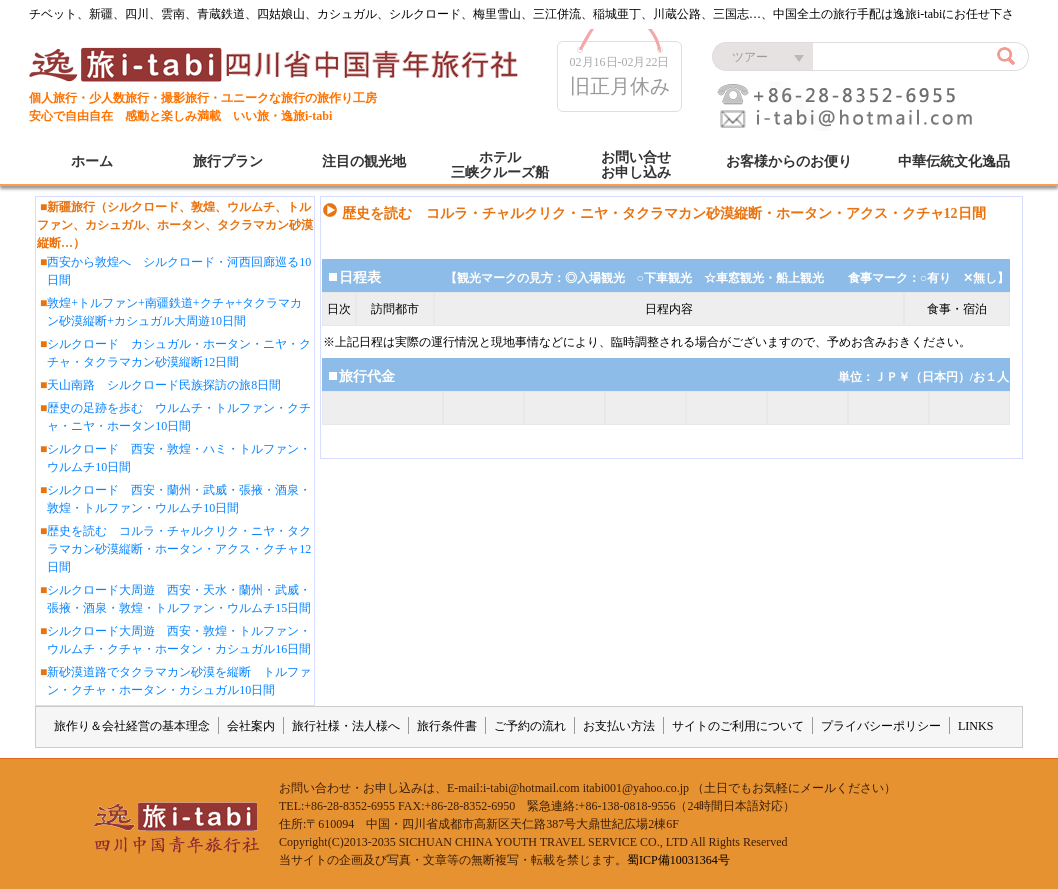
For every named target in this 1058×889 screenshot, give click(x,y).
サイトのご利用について (738, 726)
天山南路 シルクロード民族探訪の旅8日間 (164, 385)
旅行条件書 (447, 726)
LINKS (975, 726)
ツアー (750, 57)
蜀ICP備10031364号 (678, 860)
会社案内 (251, 726)
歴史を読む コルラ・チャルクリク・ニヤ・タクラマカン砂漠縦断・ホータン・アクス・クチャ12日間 (179, 549)
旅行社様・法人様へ (346, 726)
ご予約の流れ (530, 726)
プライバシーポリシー (881, 726)
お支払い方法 (619, 726)
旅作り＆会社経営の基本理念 (132, 726)
